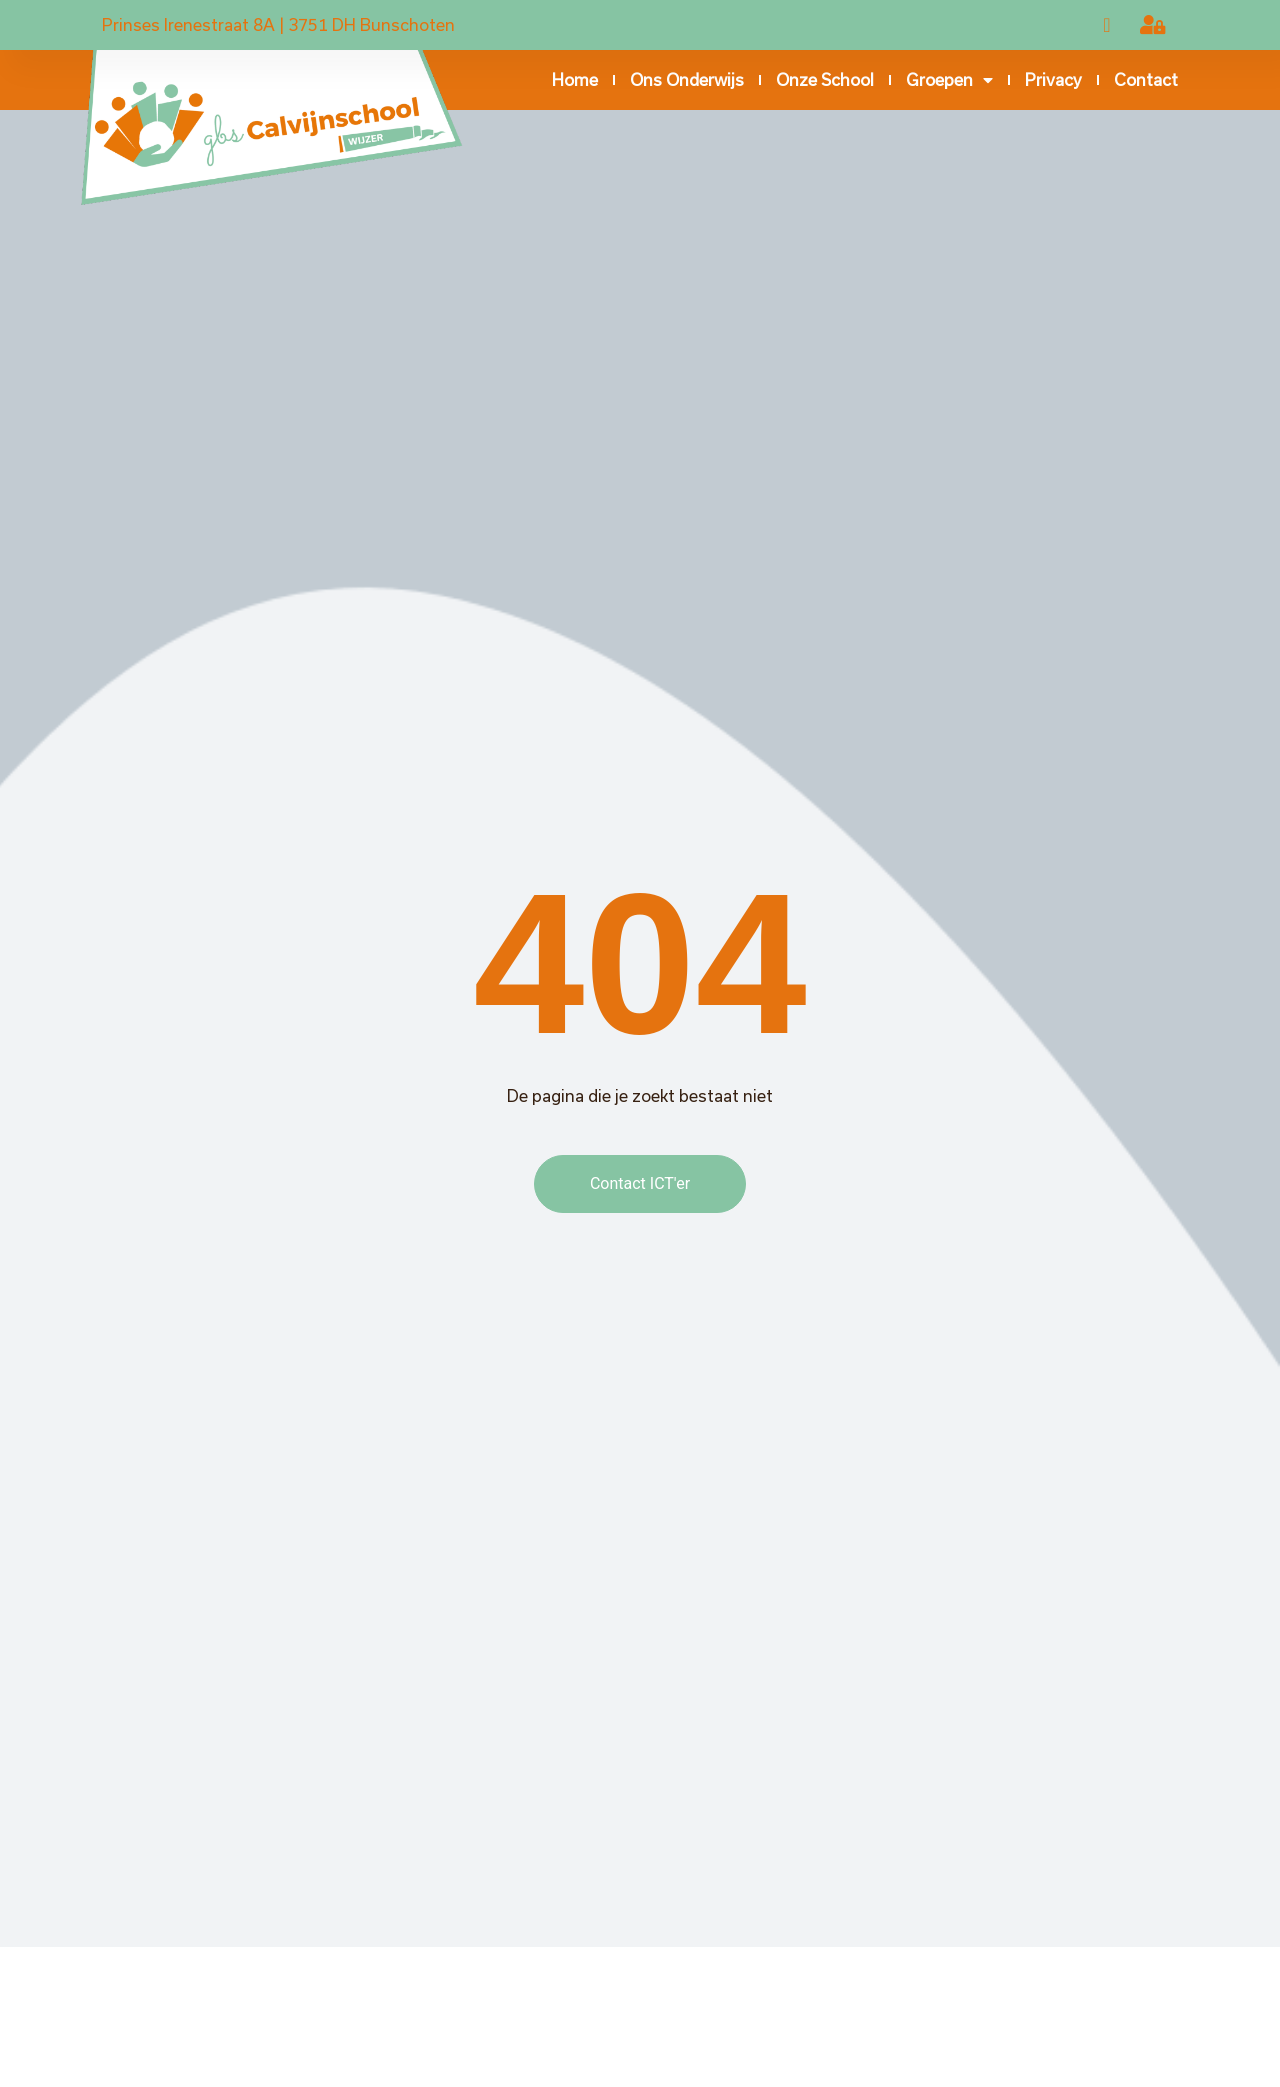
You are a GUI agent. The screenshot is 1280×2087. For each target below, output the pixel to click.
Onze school (825, 79)
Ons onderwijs (687, 79)
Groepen (949, 80)
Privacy (1053, 79)
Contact (1146, 79)
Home (575, 79)
